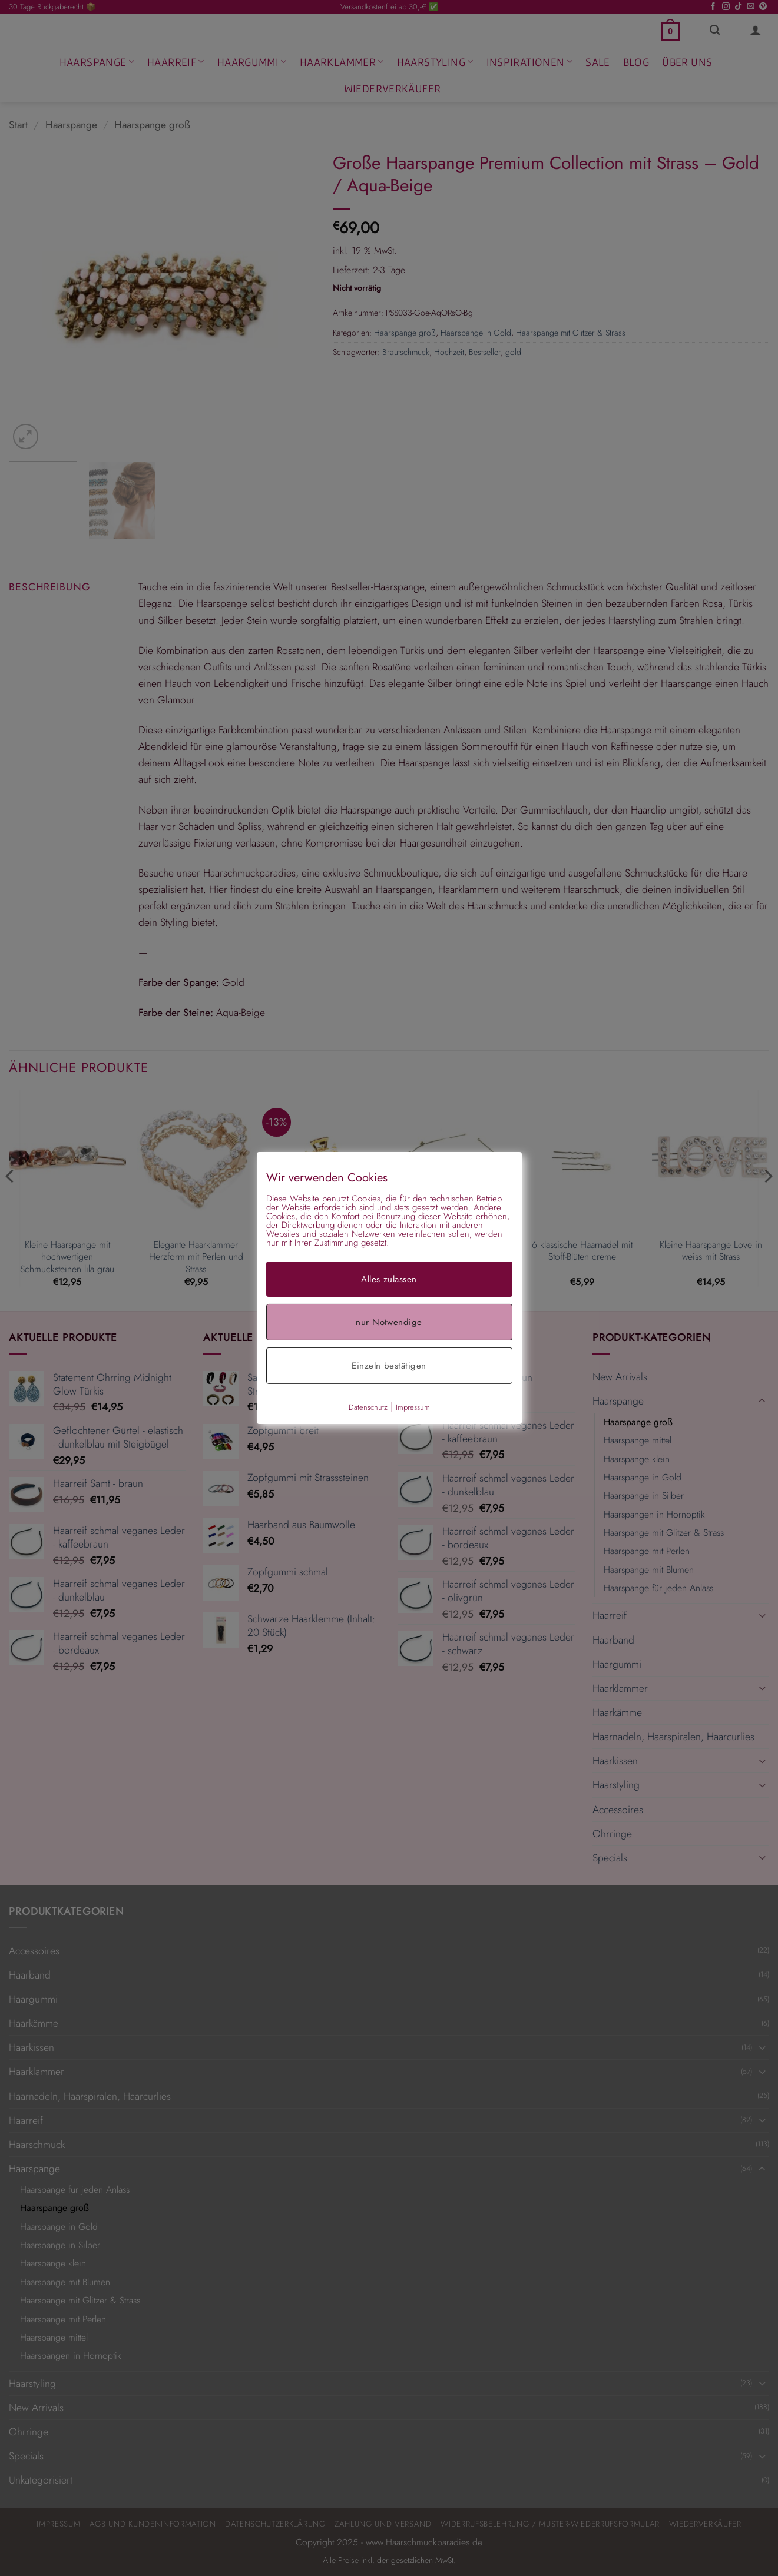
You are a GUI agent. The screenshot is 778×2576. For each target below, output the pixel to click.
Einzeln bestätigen (389, 1365)
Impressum (413, 1407)
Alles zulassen (388, 1279)
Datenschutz (368, 1407)
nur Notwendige (389, 1322)
